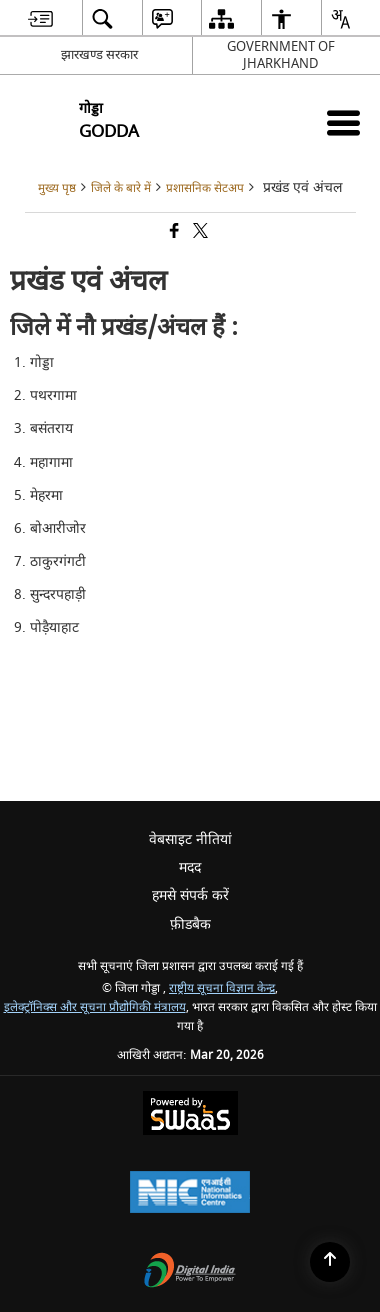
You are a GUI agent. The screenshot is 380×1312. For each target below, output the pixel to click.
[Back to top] (330, 1262)
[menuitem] (40, 18)
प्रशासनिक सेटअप (205, 188)
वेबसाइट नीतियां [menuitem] (190, 839)
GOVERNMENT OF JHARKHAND (281, 55)
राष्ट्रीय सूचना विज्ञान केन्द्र (222, 988)
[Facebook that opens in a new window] (173, 232)
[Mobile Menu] (343, 122)
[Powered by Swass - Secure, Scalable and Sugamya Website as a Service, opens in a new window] (190, 1115)
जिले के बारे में (121, 188)
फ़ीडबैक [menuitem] (190, 924)
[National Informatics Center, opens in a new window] (190, 1194)
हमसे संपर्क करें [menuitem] (190, 895)
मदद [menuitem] (190, 867)
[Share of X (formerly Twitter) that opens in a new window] (199, 232)
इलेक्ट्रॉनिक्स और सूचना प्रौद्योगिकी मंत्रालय (95, 1007)
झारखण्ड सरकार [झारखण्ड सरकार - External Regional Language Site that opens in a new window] (99, 54)
